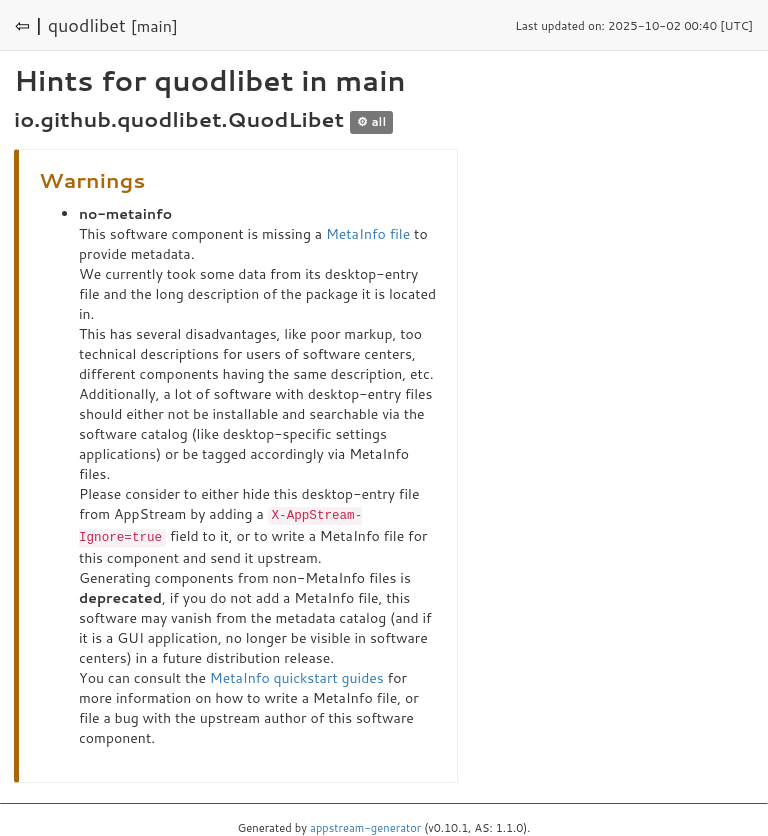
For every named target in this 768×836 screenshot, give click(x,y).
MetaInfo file (368, 234)
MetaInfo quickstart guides (297, 676)
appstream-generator (365, 826)
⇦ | (29, 25)
